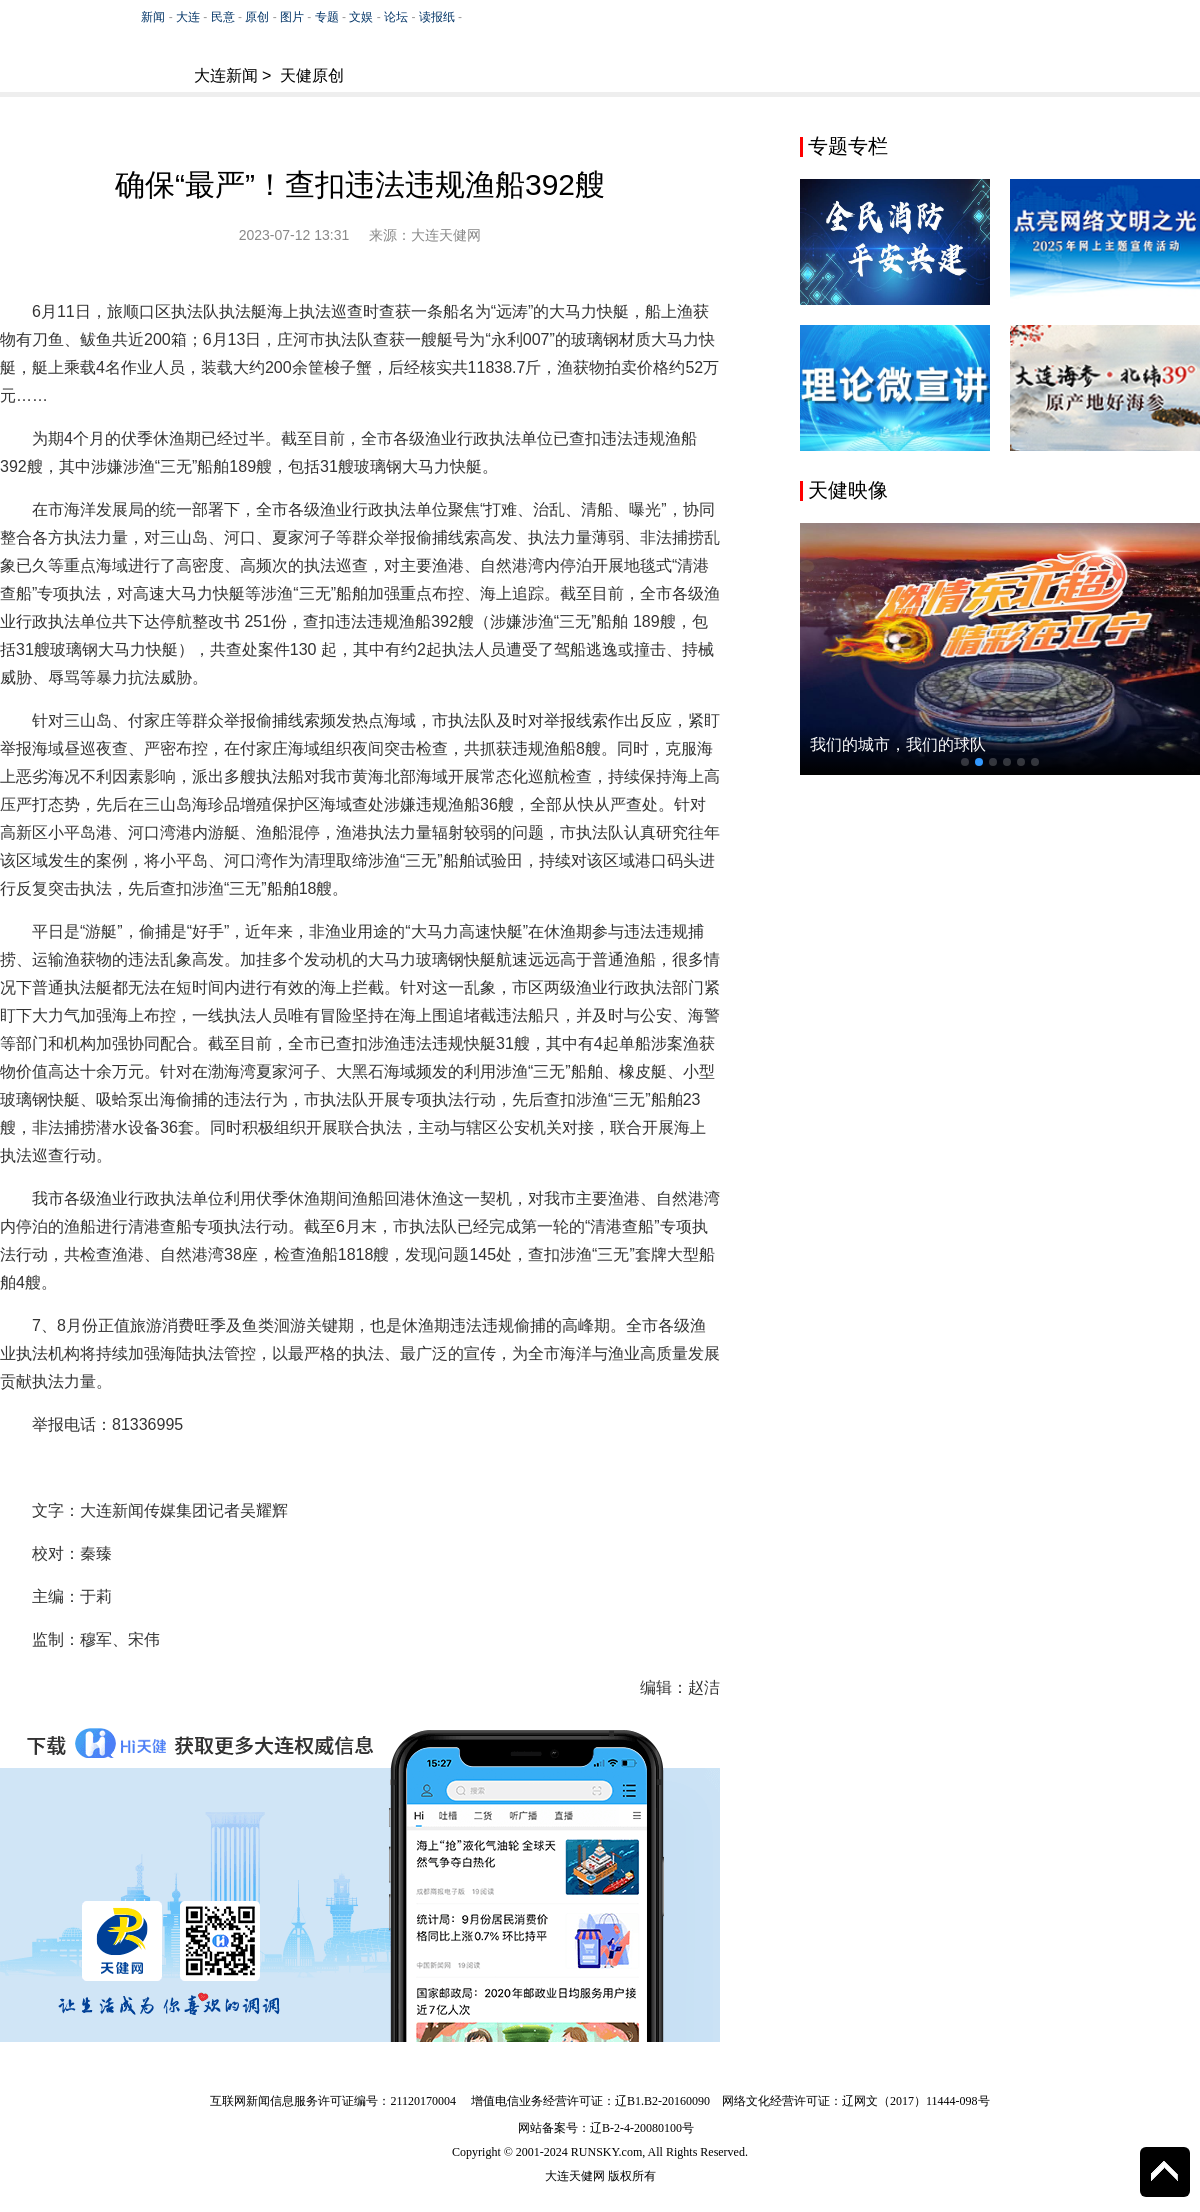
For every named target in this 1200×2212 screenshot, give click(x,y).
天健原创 (312, 75)
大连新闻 (226, 75)
